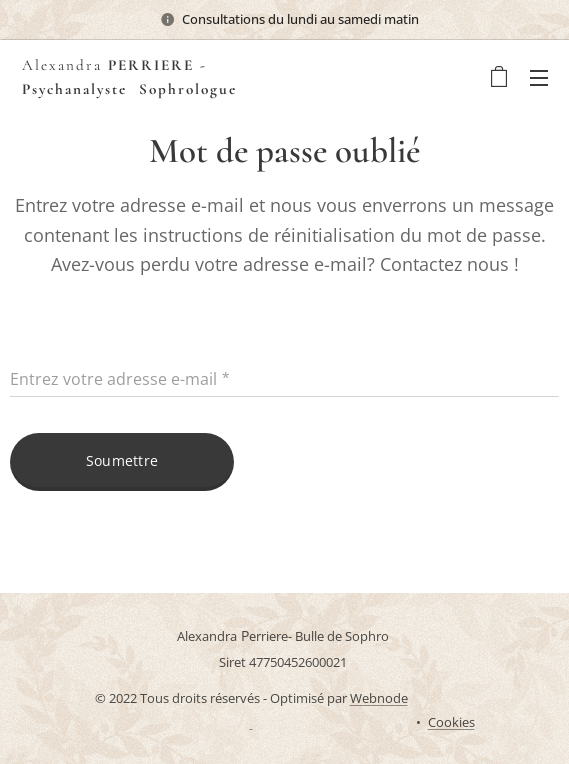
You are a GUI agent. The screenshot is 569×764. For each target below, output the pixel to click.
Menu (539, 78)
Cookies (451, 722)
